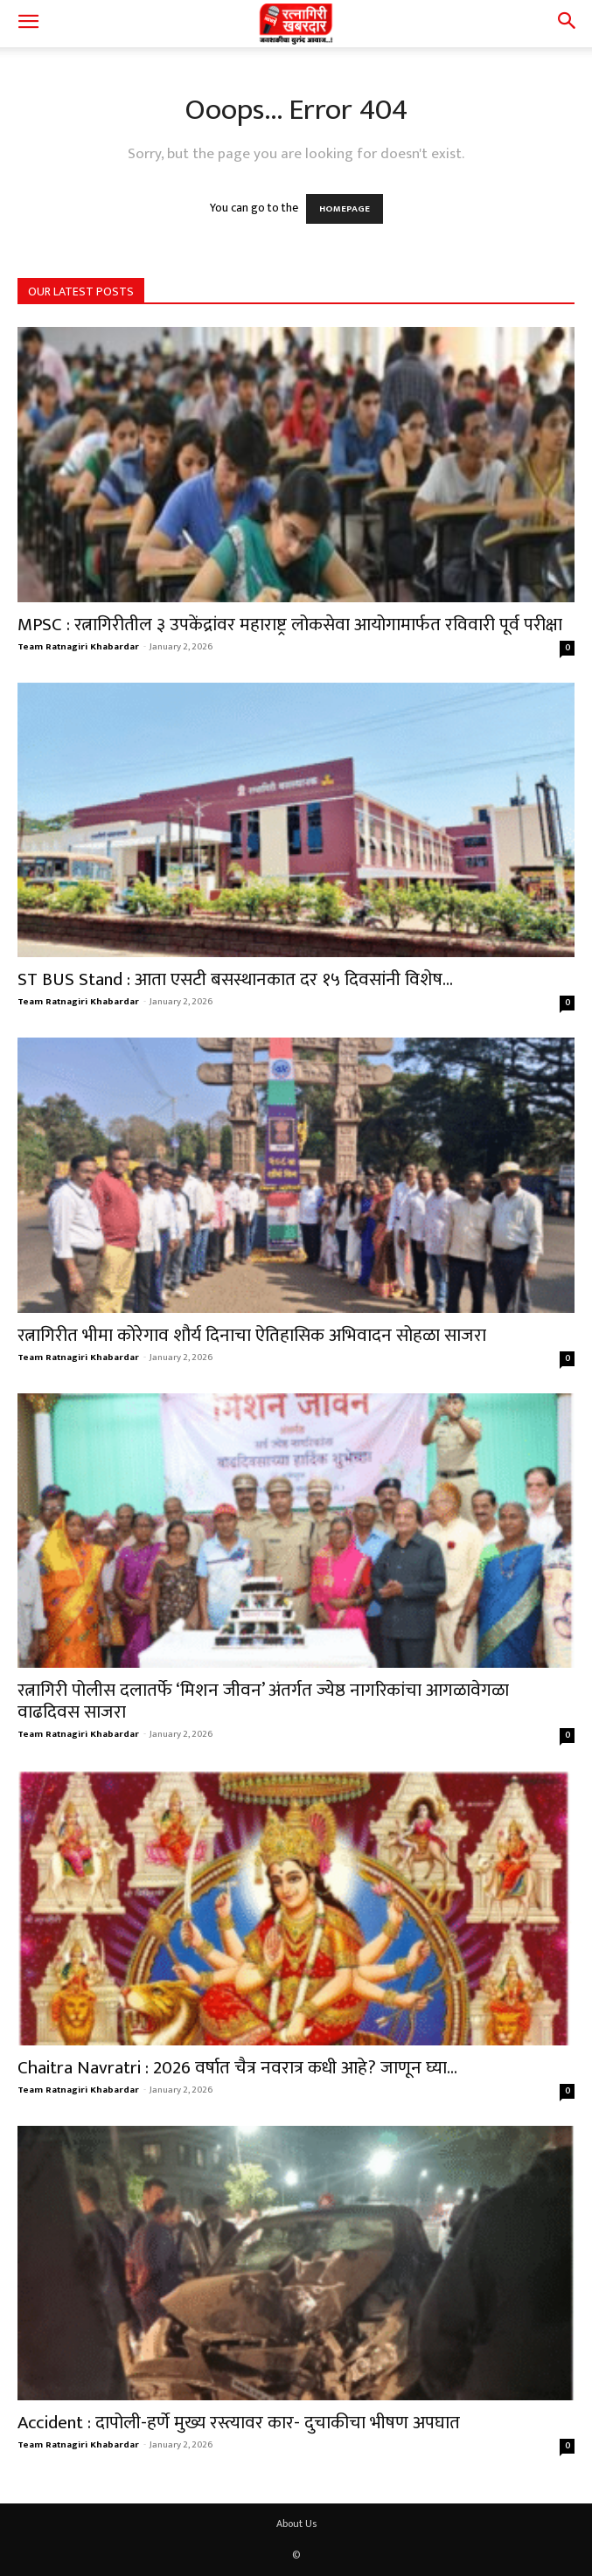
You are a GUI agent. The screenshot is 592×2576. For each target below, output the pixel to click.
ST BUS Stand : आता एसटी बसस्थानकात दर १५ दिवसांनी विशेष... (235, 979)
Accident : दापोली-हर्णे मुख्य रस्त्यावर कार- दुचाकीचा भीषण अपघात (238, 2422)
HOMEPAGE (344, 209)
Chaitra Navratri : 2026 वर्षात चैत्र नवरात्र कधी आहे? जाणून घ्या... (237, 2067)
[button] (28, 23)
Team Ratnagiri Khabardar (78, 647)
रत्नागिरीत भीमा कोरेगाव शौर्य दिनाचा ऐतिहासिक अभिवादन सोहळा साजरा (251, 1335)
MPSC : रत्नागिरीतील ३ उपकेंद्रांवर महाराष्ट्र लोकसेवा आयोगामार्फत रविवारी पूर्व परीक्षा (289, 624)
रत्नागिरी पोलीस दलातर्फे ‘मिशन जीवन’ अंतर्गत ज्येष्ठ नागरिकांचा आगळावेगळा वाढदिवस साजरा (263, 1701)
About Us (296, 2523)
